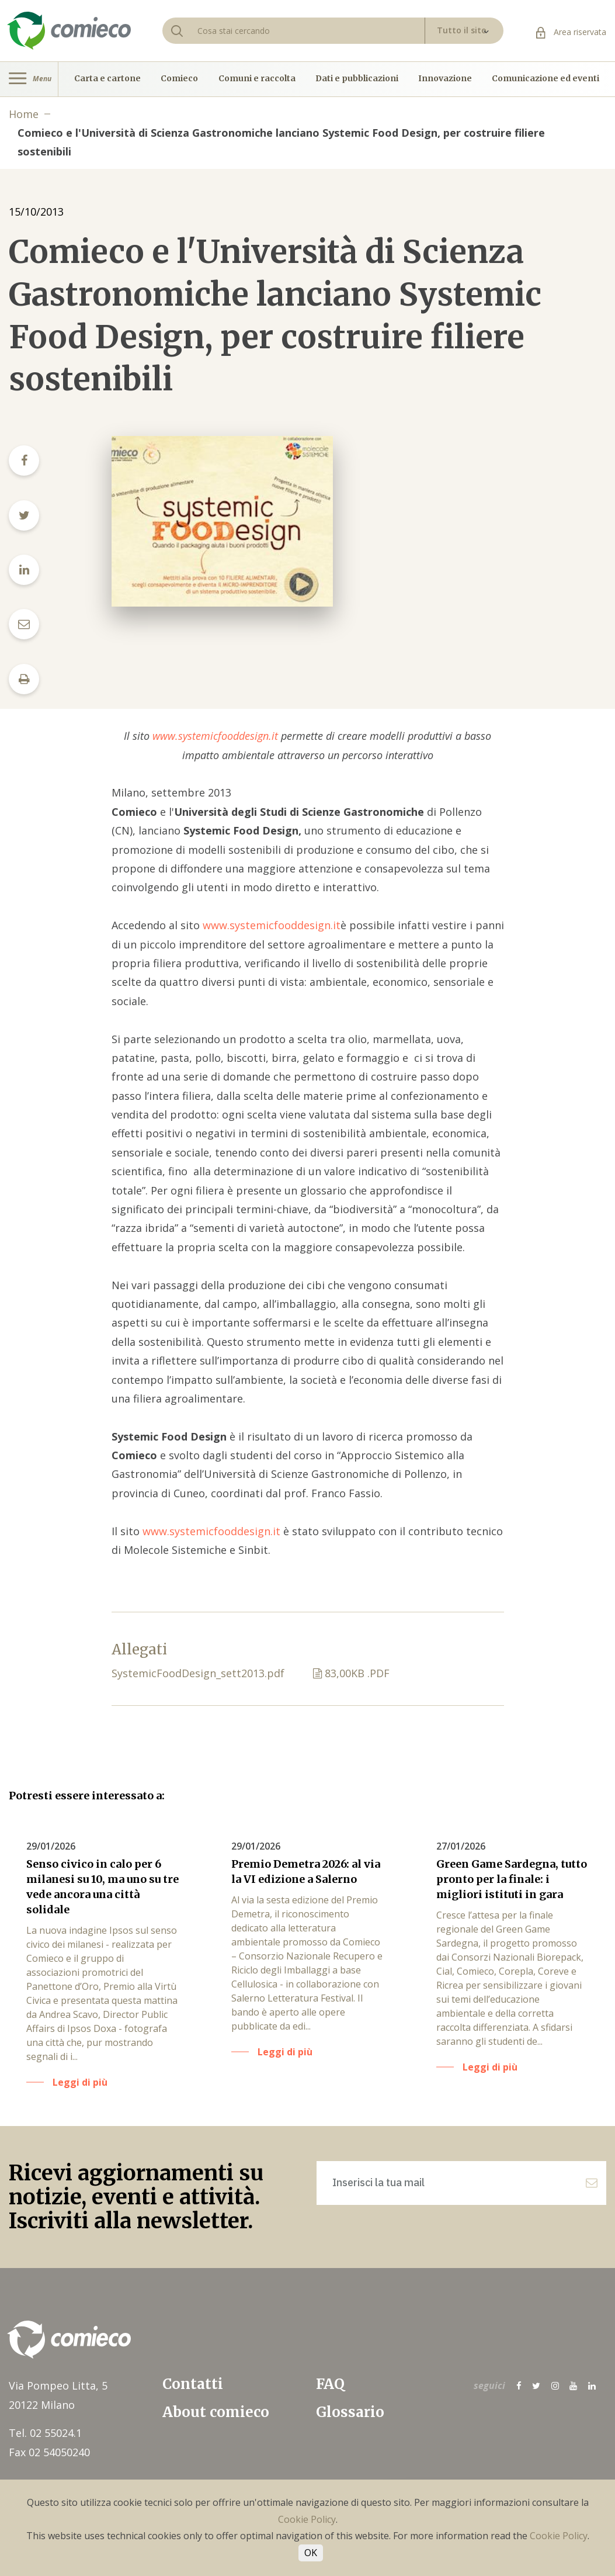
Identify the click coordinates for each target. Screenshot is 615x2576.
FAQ (330, 2384)
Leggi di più (80, 2082)
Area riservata (571, 31)
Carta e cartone (107, 79)
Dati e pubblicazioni (356, 79)
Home (24, 114)
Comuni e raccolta (257, 79)
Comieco (179, 79)
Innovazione (445, 79)
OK (310, 2552)
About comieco (215, 2412)
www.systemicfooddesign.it (214, 736)
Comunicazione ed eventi (545, 79)
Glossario (350, 2412)
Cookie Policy (307, 2519)
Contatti (192, 2384)
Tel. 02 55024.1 (45, 2433)
